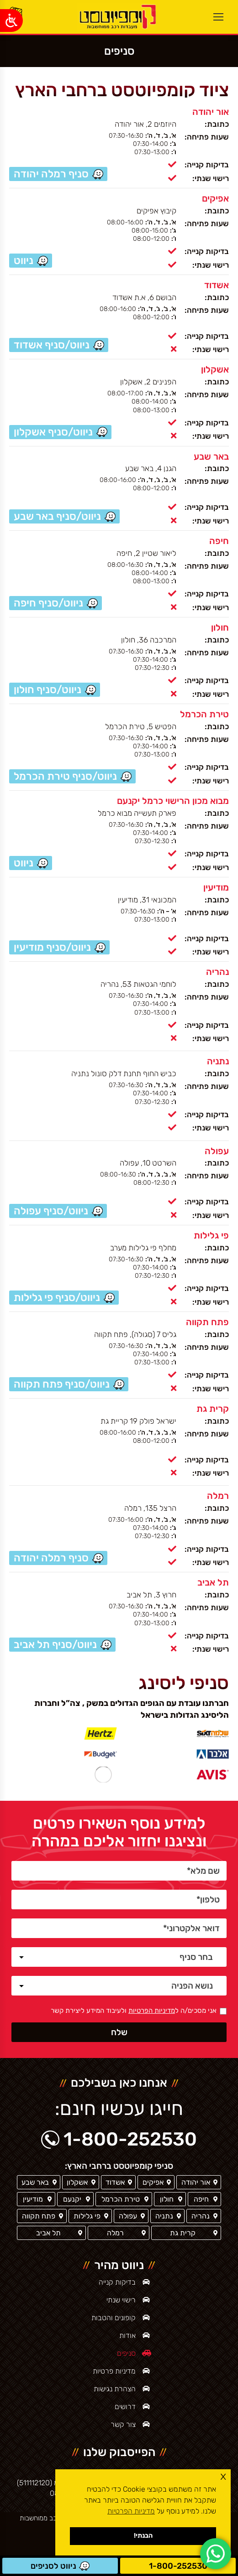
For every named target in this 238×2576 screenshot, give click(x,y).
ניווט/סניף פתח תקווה (62, 1384)
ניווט (23, 862)
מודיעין (216, 887)
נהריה (217, 971)
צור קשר (123, 2424)
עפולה (217, 1150)
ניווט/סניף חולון (47, 689)
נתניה (218, 1061)
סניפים (126, 2353)
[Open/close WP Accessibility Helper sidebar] (11, 20)
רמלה (218, 1495)
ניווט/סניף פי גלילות (57, 1297)
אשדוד (216, 285)
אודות (127, 2335)
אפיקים (215, 198)
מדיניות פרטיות (114, 2371)
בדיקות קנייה (117, 2282)
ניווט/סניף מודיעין (52, 947)
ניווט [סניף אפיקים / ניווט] (23, 260)
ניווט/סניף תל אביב (55, 1644)
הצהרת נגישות (115, 2388)
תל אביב (213, 1582)
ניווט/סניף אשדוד (52, 344)
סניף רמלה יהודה (51, 173)
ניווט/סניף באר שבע (57, 516)
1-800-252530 (178, 2566)
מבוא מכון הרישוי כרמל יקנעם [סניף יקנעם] (173, 800)
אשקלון (215, 369)
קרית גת (212, 1408)
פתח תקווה (207, 1322)
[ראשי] (116, 17)
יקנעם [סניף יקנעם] (72, 2199)
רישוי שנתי (121, 2300)
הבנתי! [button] (143, 2536)
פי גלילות (211, 1235)
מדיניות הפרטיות (151, 2010)
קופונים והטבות (113, 2317)
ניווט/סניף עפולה (51, 1210)
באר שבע (211, 456)
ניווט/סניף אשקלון (53, 431)
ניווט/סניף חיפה (48, 602)
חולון (220, 627)
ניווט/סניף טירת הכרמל (65, 776)
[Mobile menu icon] (218, 17)
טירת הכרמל (204, 714)
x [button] (223, 2476)
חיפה (219, 540)
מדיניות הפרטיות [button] (131, 2511)
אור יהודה (210, 111)
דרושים (125, 2406)
